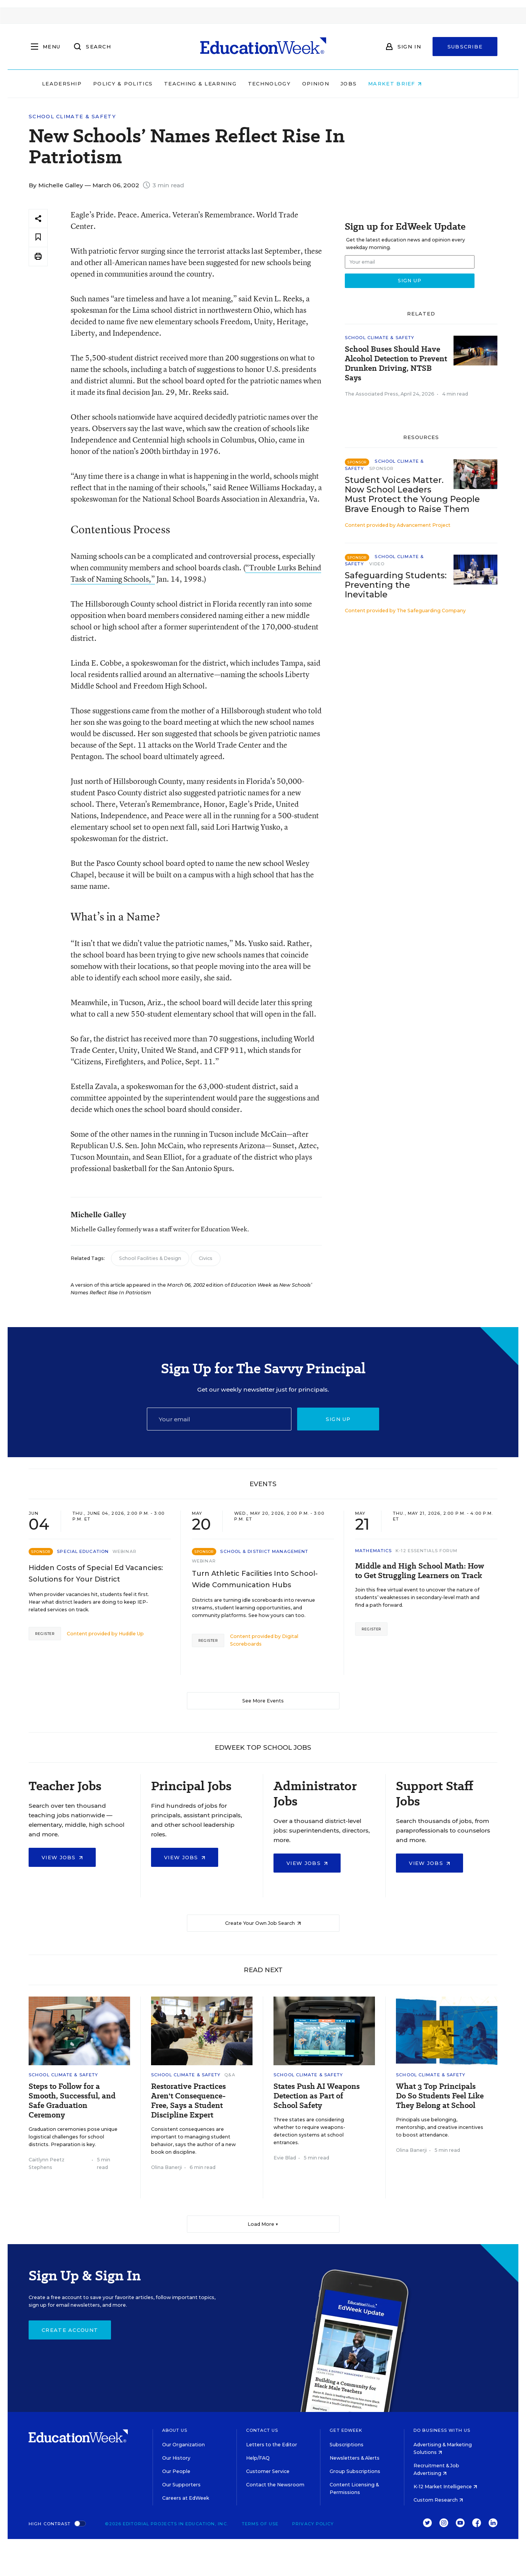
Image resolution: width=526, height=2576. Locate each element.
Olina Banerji (166, 2167)
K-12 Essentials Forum (426, 1550)
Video (377, 563)
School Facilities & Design (150, 1258)
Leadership (93, 83)
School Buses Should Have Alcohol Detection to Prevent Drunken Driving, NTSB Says (396, 363)
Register (45, 1634)
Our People (176, 2471)
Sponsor (381, 468)
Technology (300, 83)
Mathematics (373, 1550)
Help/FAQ (258, 2458)
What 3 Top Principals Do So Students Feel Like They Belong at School (440, 2096)
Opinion (346, 83)
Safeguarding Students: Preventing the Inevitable (396, 585)
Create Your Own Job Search (263, 1923)
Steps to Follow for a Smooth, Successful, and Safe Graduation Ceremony (72, 2101)
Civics (205, 1258)
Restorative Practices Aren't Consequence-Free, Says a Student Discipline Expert (188, 2101)
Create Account (70, 2330)
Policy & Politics (154, 83)
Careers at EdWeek (185, 2498)
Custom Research (438, 2500)
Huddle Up (131, 1633)
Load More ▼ (263, 2224)
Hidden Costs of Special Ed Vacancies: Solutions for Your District (96, 1573)
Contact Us (262, 2430)
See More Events (263, 1701)
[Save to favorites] (38, 237)
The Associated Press (371, 394)
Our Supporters (181, 2485)
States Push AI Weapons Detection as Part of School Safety (316, 2096)
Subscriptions (347, 2444)
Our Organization (183, 2444)
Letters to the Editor (271, 2444)
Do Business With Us (441, 2430)
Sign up (338, 1419)
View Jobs (62, 1857)
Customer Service (268, 2471)
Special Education (83, 1551)
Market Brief (426, 83)
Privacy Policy (313, 2523)
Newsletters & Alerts (355, 2458)
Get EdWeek (346, 2430)
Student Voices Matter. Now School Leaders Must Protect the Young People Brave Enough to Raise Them (412, 494)
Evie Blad (284, 2158)
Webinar (125, 1551)
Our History (176, 2458)
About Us (175, 2430)
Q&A (229, 2074)
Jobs (380, 83)
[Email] (219, 1419)
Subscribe (465, 46)
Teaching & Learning (231, 83)
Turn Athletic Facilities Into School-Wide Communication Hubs (255, 1579)
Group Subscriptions (355, 2471)
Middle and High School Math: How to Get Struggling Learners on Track (419, 1570)
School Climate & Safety (72, 116)
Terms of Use (260, 2523)
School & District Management (264, 1551)
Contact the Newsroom (275, 2485)
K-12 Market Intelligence (445, 2486)
